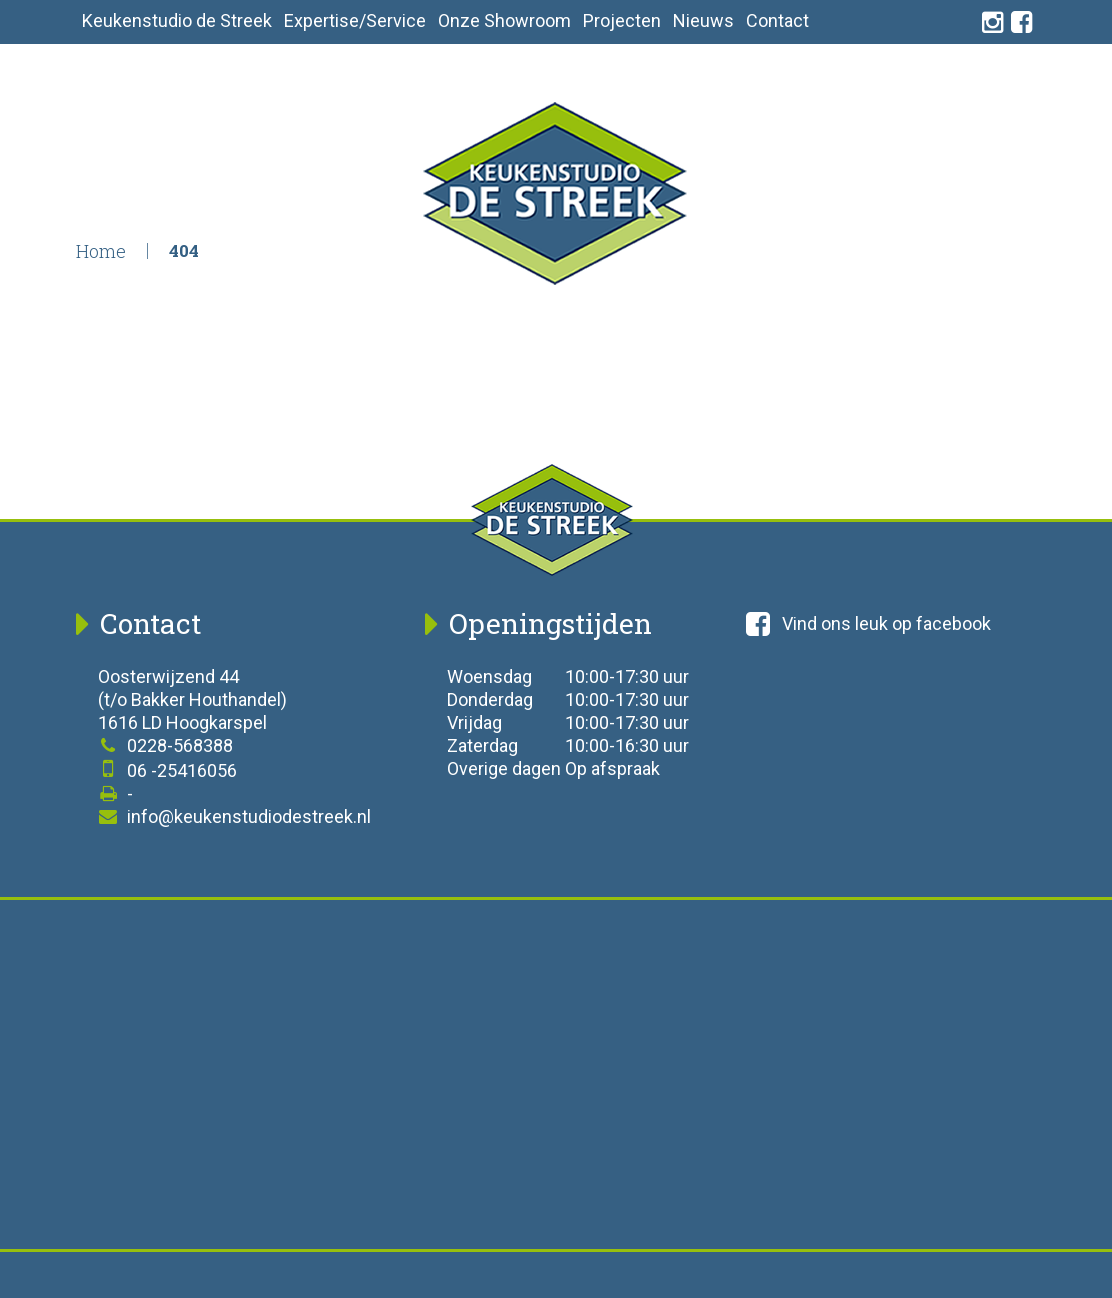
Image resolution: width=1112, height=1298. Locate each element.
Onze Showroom (504, 20)
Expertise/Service (355, 20)
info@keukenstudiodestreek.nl (234, 816)
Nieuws (703, 20)
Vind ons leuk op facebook (868, 624)
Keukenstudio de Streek (177, 20)
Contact (777, 20)
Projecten (622, 20)
